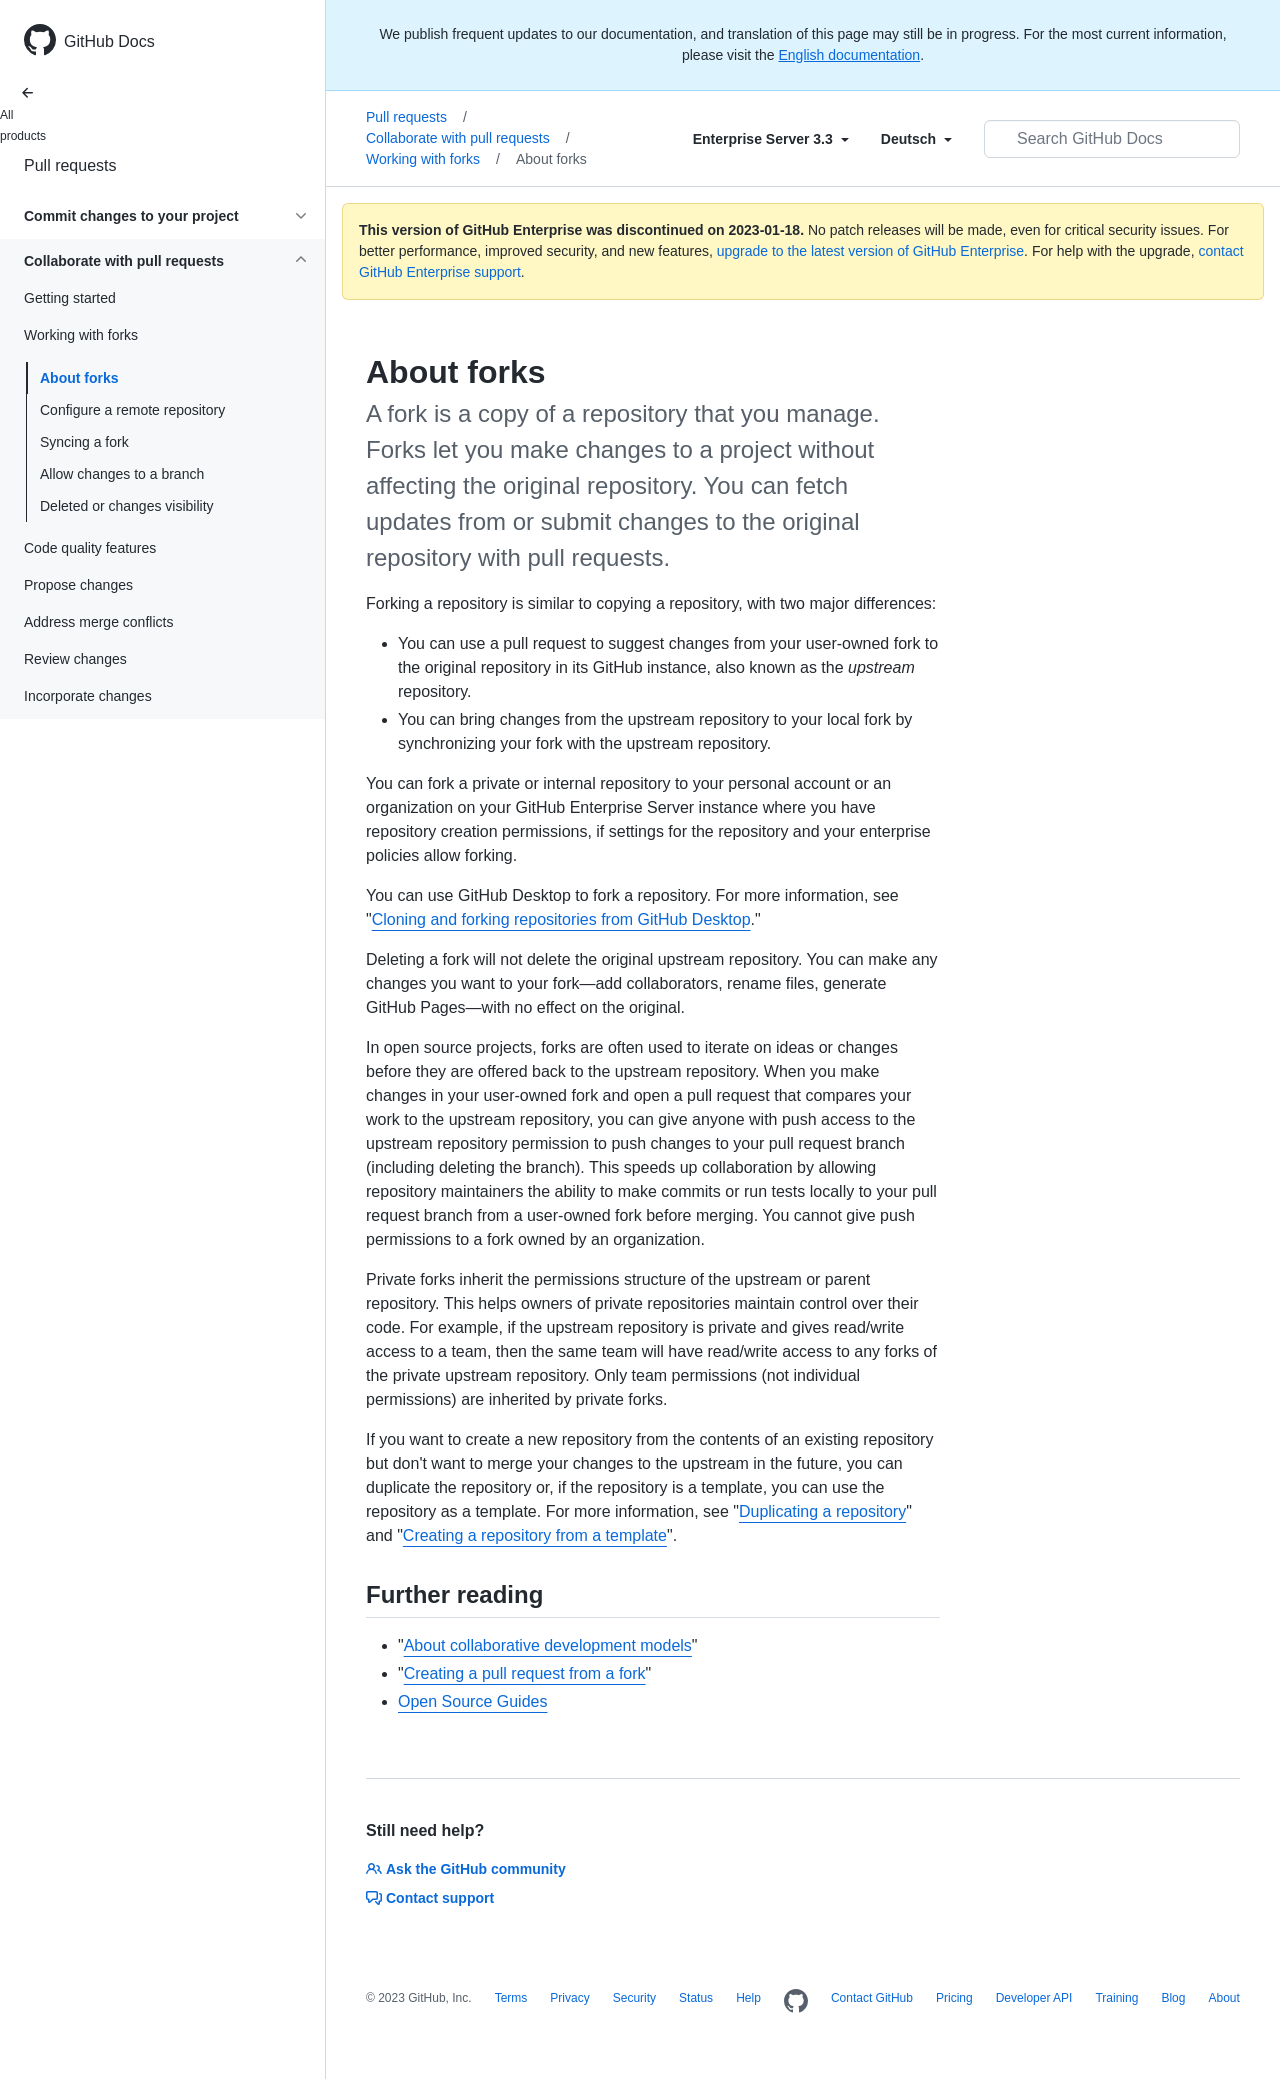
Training (1116, 1998)
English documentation (849, 55)
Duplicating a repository (822, 1511)
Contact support (430, 1898)
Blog (1173, 1998)
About (1223, 1998)
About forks (79, 378)
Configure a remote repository (132, 410)
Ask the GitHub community (466, 1869)
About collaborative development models (548, 1645)
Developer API (1034, 1998)
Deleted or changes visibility (127, 506)
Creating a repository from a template (535, 1535)
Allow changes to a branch (122, 474)
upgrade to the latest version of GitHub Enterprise (870, 251)
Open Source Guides (472, 1701)
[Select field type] (771, 139)
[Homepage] (796, 2002)
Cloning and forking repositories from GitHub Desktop (561, 919)
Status (696, 1998)
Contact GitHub (872, 1998)
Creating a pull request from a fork (525, 1673)
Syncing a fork (84, 442)
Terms (511, 1998)
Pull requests (70, 165)
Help (748, 1998)
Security (634, 1998)
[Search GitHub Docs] (1112, 139)
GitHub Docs (109, 41)
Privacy (569, 1998)
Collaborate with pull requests (468, 138)
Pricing (954, 1998)
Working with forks (433, 159)
